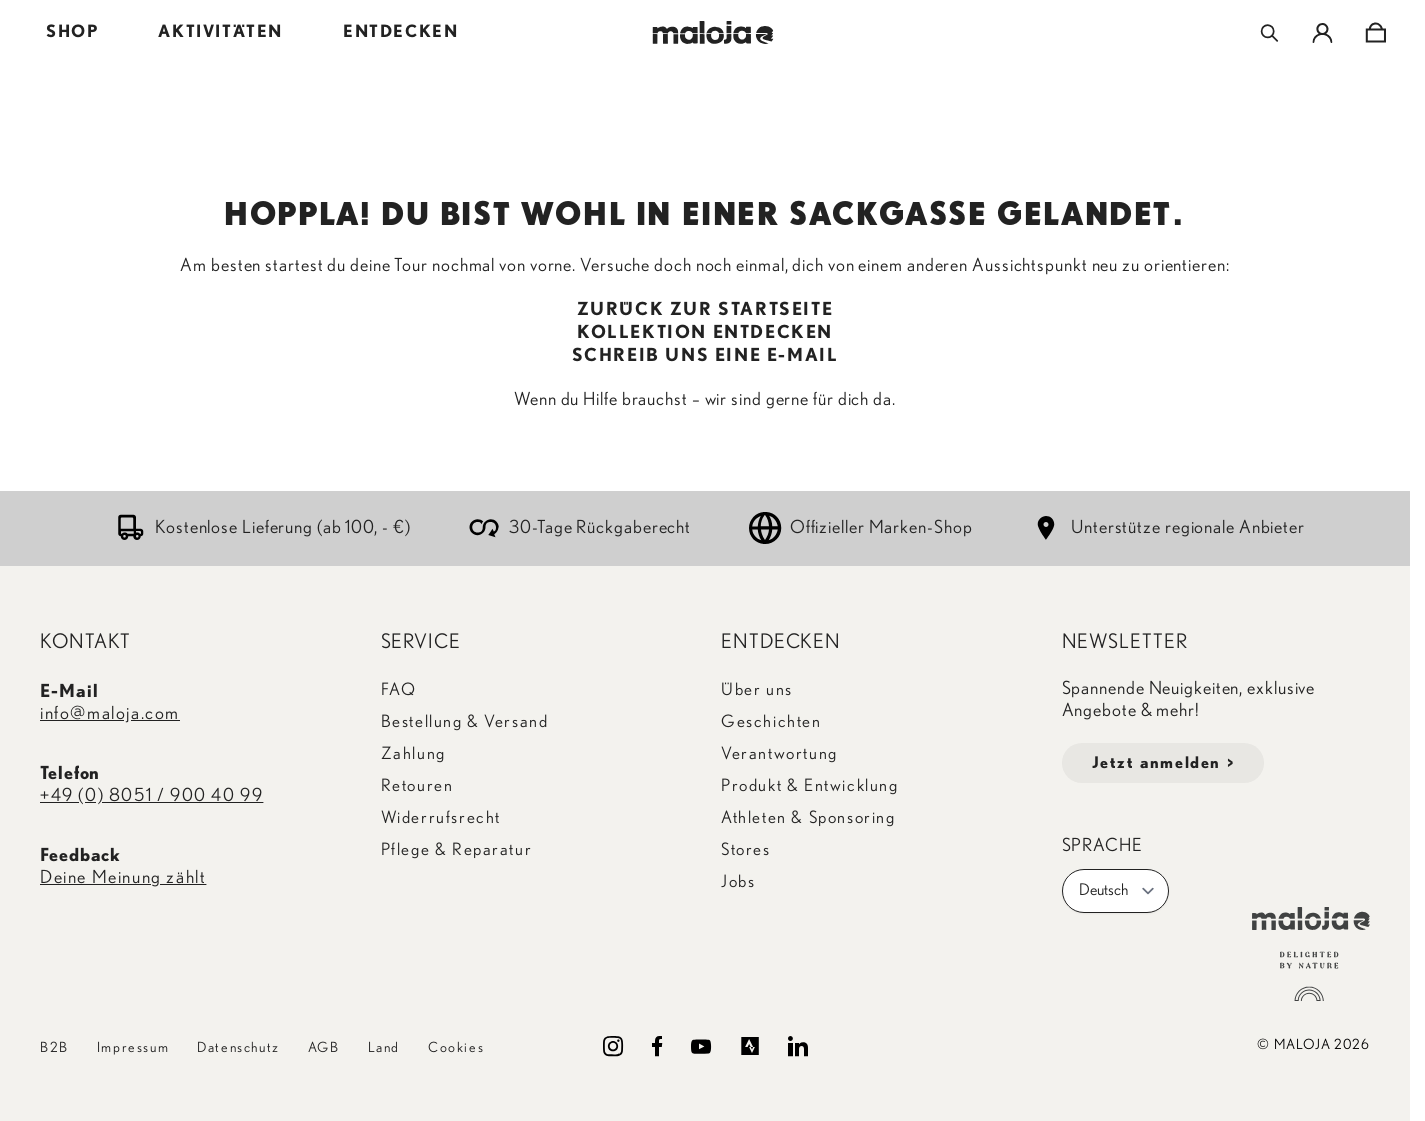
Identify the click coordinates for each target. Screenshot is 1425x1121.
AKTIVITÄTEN (220, 31)
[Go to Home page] (712, 32)
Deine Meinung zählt (123, 878)
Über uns (757, 689)
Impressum (133, 1048)
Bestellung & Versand (465, 721)
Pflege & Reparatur (457, 849)
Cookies (456, 1048)
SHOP (72, 31)
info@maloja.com (110, 714)
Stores (746, 849)
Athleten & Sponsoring (808, 817)
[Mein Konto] (1322, 33)
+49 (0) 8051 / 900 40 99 (151, 796)
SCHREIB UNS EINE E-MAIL (705, 356)
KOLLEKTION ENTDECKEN (705, 333)
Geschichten (771, 721)
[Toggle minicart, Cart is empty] (1375, 33)
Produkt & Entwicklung (810, 785)
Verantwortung (779, 753)
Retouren (417, 785)
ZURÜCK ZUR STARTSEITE (705, 310)
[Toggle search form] (1269, 33)
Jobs (738, 881)
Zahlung (413, 753)
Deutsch (1117, 891)
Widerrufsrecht (441, 817)
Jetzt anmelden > (1163, 763)
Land (384, 1048)
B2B (54, 1048)
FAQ (399, 689)
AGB (324, 1048)
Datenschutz (238, 1048)
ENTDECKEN (400, 31)
